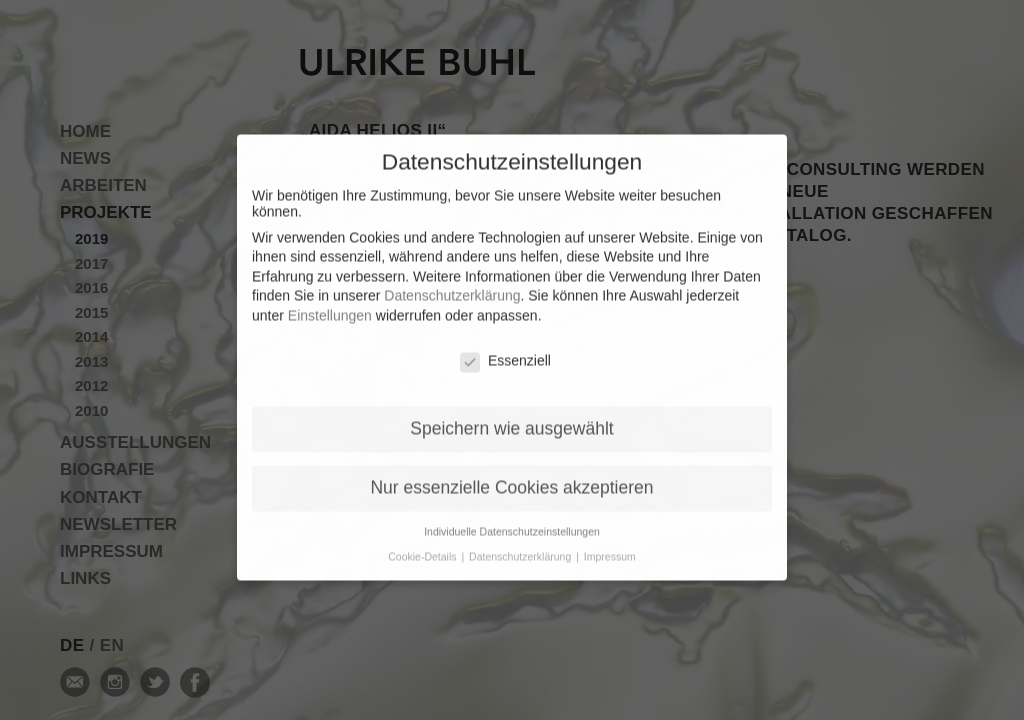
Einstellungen (330, 303)
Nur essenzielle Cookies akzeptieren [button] (511, 475)
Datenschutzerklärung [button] (521, 544)
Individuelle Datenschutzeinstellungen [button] (512, 519)
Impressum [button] (610, 544)
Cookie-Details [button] (423, 544)
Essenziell (505, 348)
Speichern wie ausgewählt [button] (511, 416)
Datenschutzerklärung (452, 283)
